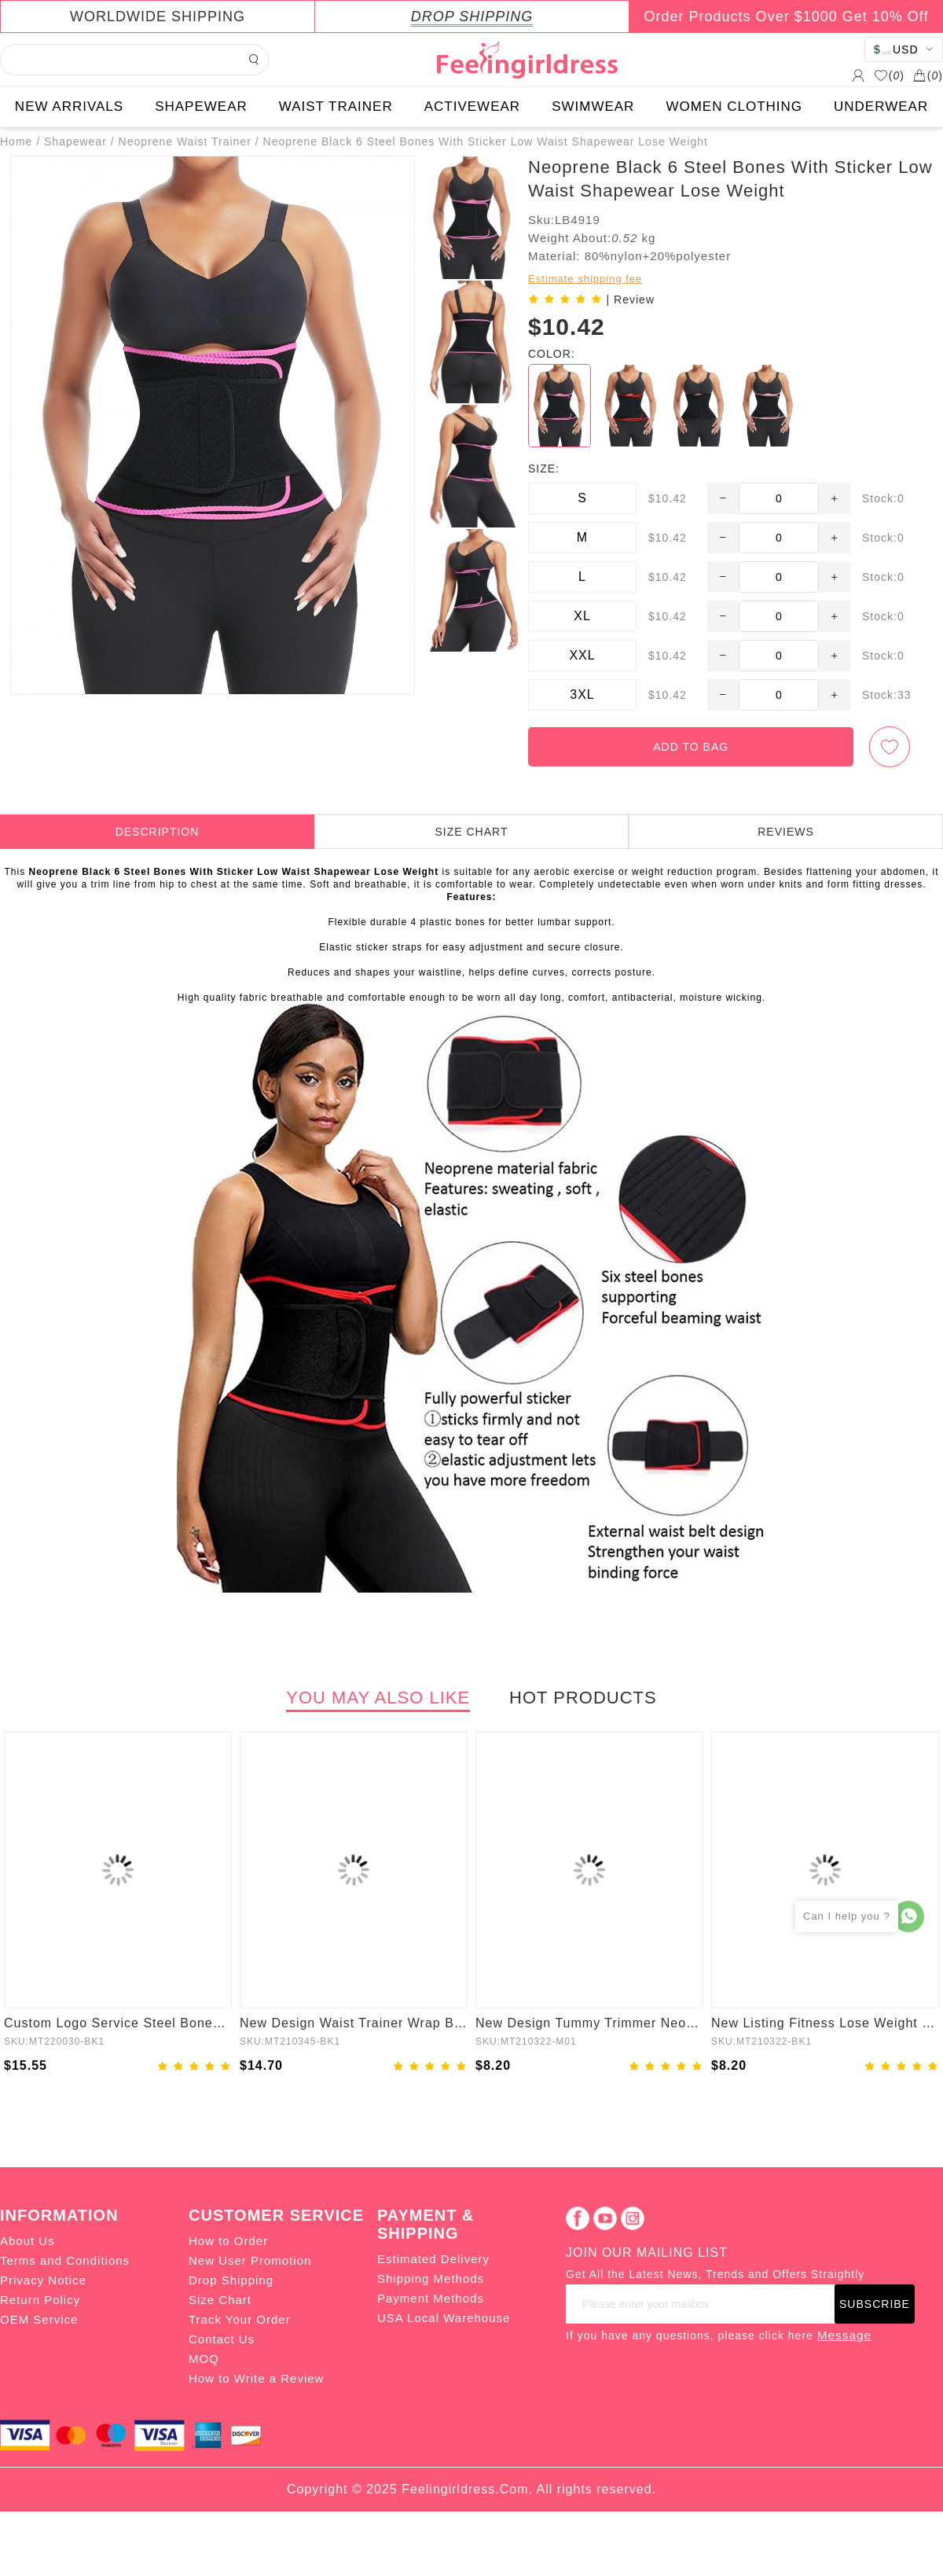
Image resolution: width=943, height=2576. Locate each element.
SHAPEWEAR (201, 106)
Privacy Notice (43, 2280)
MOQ (204, 2358)
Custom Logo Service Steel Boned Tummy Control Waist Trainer (118, 2023)
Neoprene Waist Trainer (185, 141)
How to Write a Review (256, 2378)
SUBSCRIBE (874, 2304)
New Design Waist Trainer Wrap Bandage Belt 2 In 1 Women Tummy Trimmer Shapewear (354, 2023)
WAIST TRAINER (336, 106)
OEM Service (39, 2319)
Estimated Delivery (433, 2258)
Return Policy (40, 2299)
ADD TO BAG (690, 746)
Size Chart (220, 2299)
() (889, 75)
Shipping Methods (430, 2278)
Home (16, 141)
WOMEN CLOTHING (734, 106)
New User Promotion (250, 2260)
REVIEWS (786, 831)
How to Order (228, 2240)
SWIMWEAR (593, 106)
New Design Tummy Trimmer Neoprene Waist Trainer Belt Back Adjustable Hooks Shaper (589, 2023)
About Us (27, 2240)
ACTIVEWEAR (472, 106)
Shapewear (75, 141)
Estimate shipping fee (585, 279)
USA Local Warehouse (443, 2317)
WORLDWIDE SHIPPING (157, 16)
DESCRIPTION (158, 831)
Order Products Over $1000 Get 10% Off (786, 16)
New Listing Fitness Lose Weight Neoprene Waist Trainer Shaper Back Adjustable (825, 2023)
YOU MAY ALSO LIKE (378, 1697)
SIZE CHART (471, 831)
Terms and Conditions (65, 2260)
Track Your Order (240, 2319)
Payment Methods (430, 2298)
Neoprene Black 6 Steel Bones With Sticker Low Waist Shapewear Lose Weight (485, 141)
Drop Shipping (231, 2280)
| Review (631, 299)
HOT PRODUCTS (583, 1697)
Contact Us (222, 2339)
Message (844, 2335)
